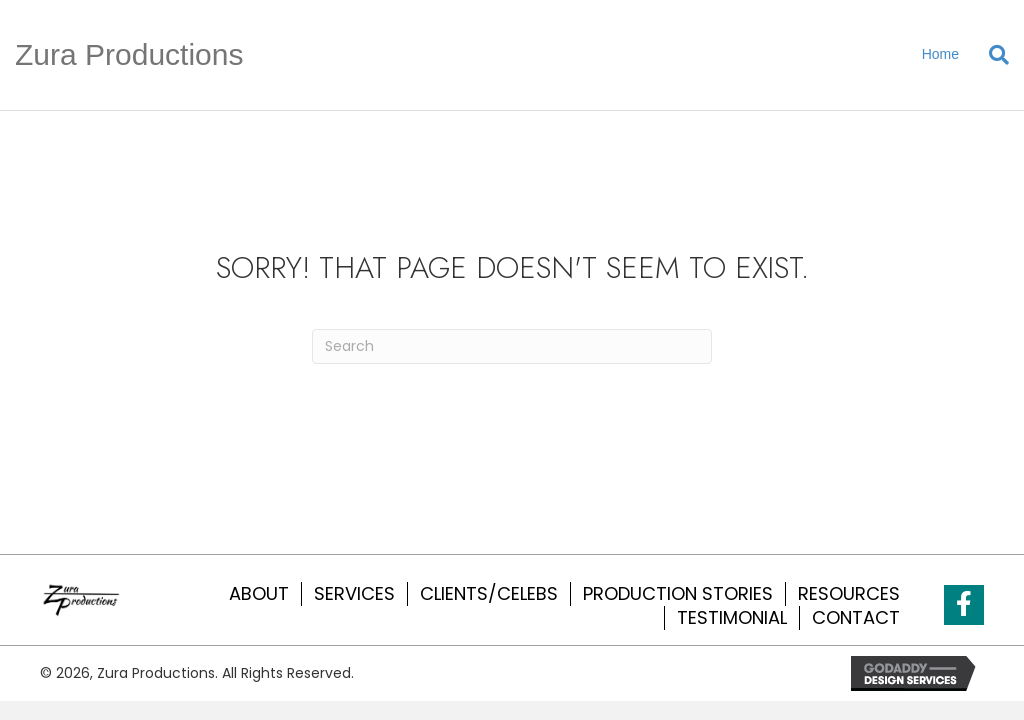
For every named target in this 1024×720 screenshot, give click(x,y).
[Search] (991, 55)
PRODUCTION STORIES (678, 594)
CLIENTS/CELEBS (489, 594)
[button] (964, 605)
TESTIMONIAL (732, 618)
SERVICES (354, 594)
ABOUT (259, 594)
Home (940, 54)
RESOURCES (849, 594)
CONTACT (856, 618)
